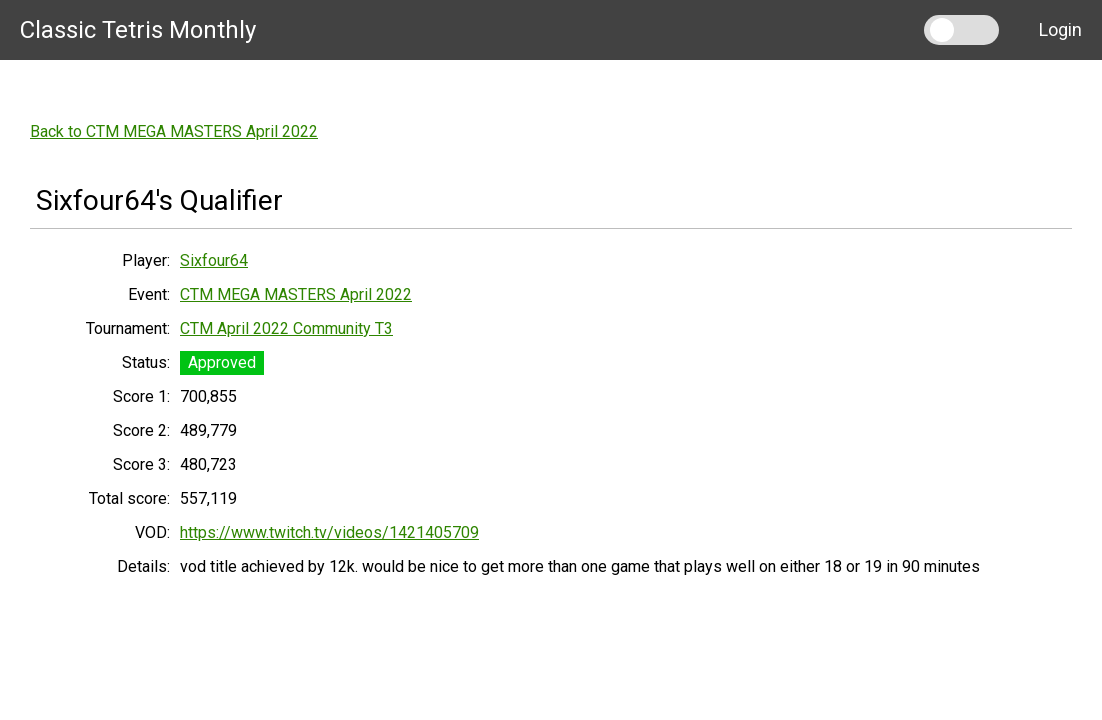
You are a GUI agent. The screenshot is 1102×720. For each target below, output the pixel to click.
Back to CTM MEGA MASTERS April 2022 (174, 131)
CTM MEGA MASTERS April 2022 (296, 294)
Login (1060, 29)
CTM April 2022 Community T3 (286, 328)
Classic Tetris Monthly (138, 30)
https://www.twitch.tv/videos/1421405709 (329, 532)
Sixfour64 (214, 260)
